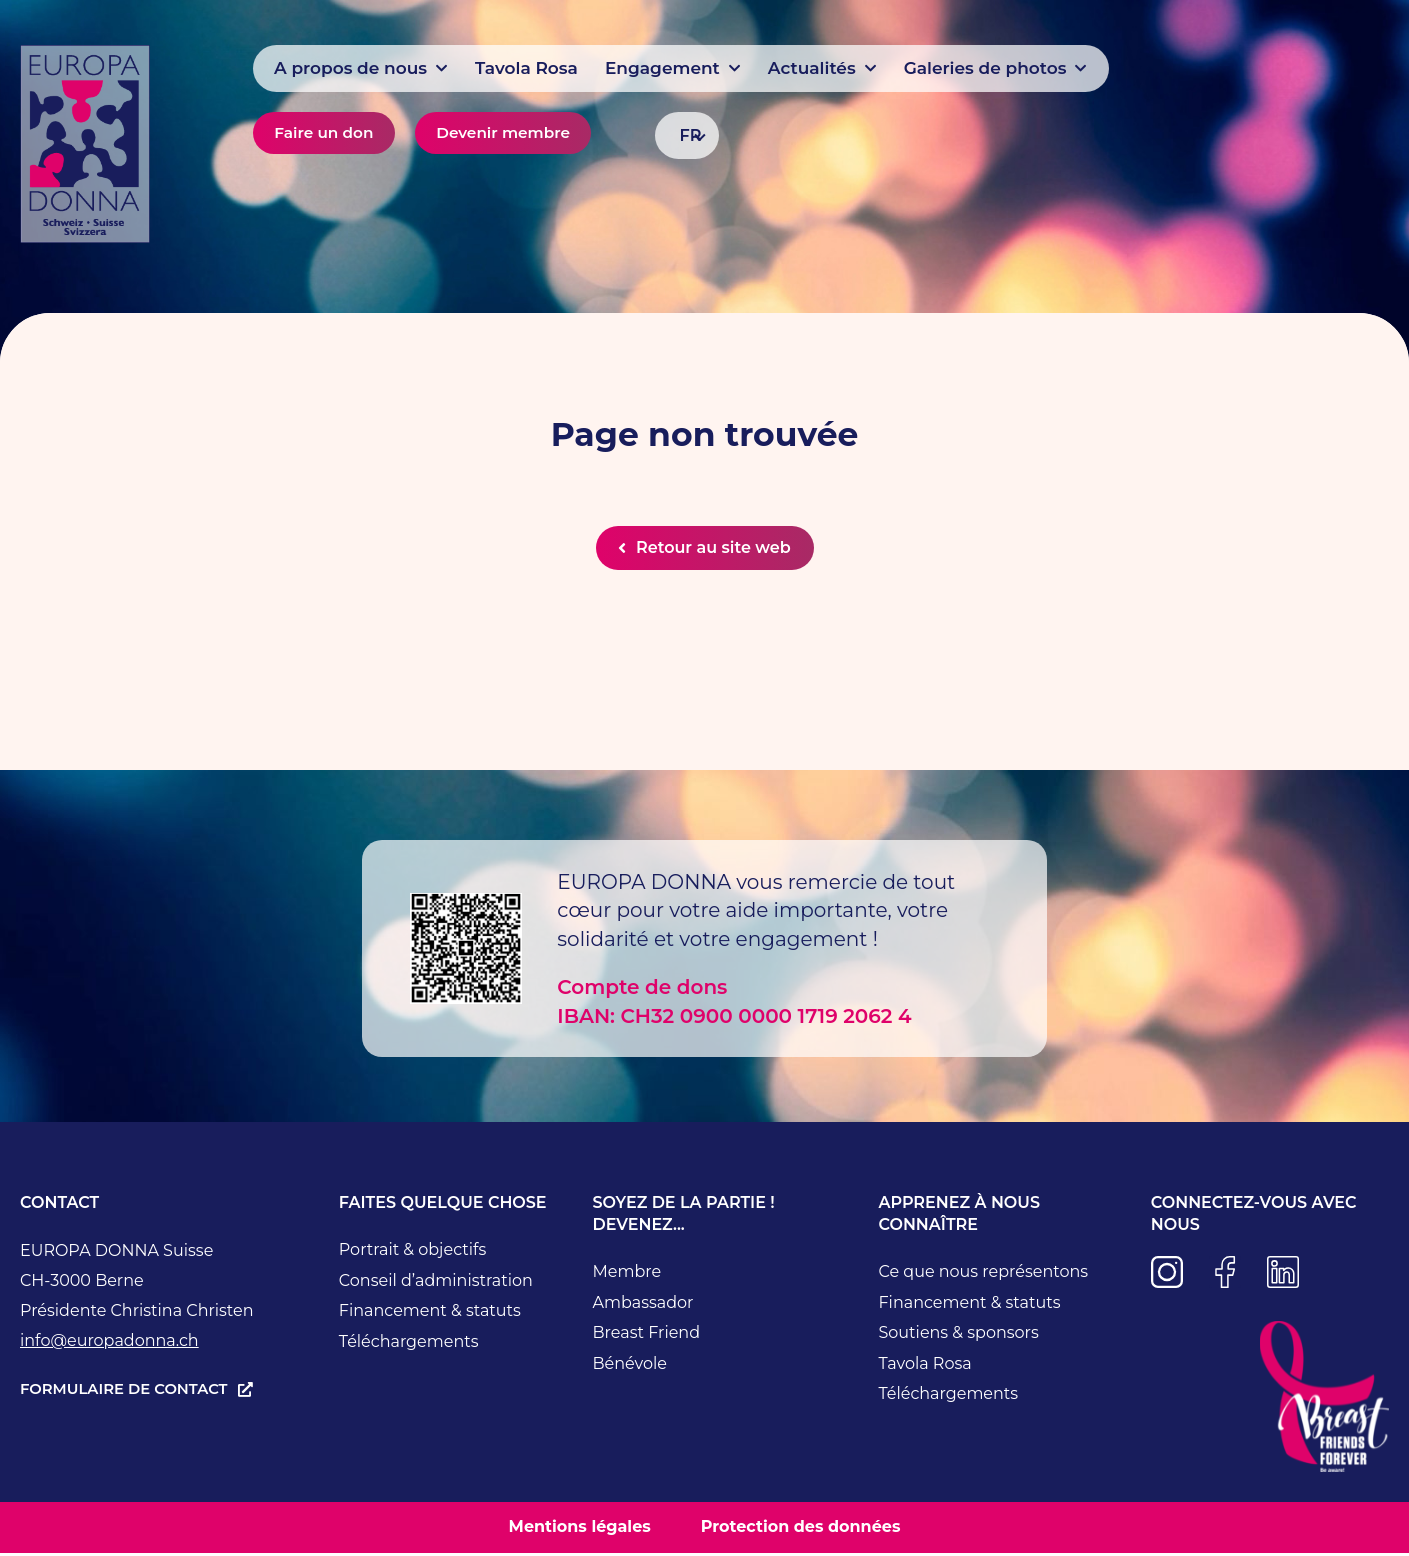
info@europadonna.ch (109, 1344)
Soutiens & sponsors (958, 1336)
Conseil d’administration (436, 1283)
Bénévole (630, 1366)
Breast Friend (647, 1336)
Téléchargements (409, 1344)
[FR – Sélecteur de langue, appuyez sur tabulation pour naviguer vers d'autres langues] (687, 135)
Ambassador (643, 1305)
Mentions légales (580, 1530)
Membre (627, 1275)
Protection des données (801, 1530)
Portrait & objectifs (412, 1253)
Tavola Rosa (924, 1366)
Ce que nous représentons (983, 1275)
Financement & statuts (430, 1314)
